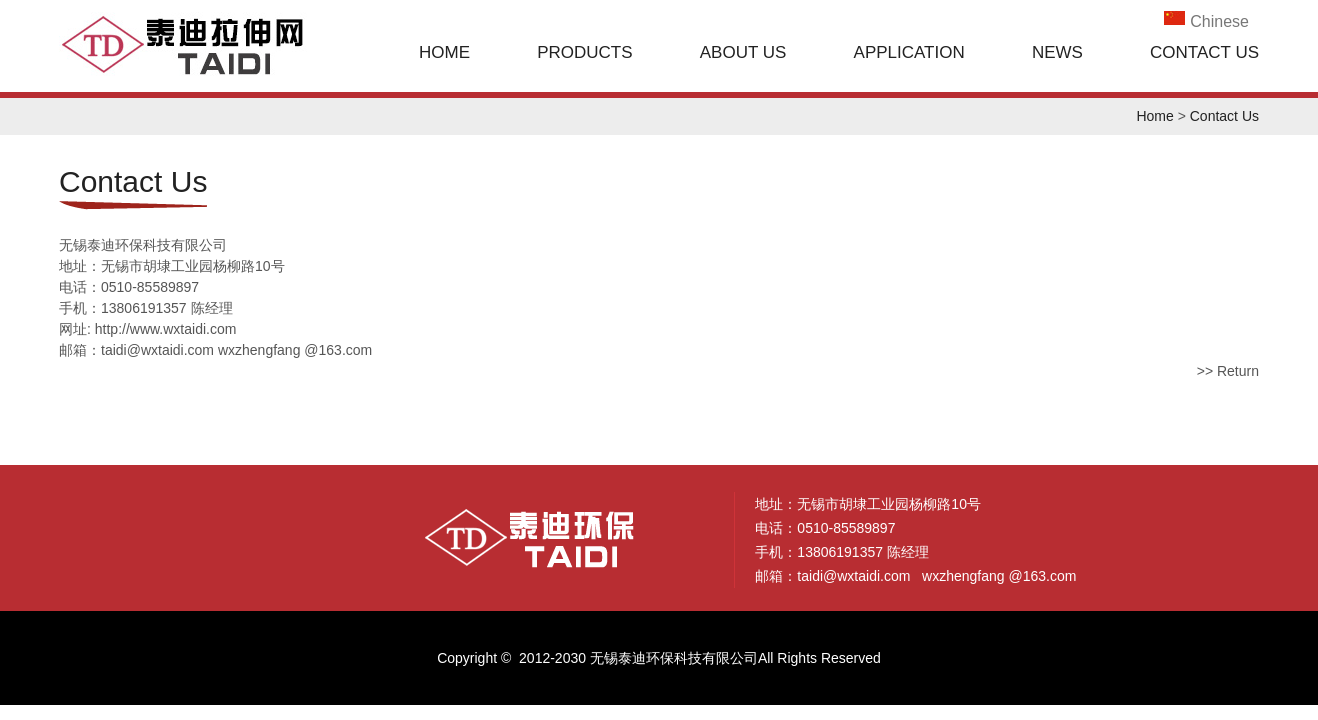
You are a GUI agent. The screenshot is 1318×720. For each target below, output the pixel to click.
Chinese (1219, 21)
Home (444, 52)
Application (909, 52)
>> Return (1228, 371)
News (1057, 52)
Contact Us (1204, 52)
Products (584, 52)
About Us (743, 52)
